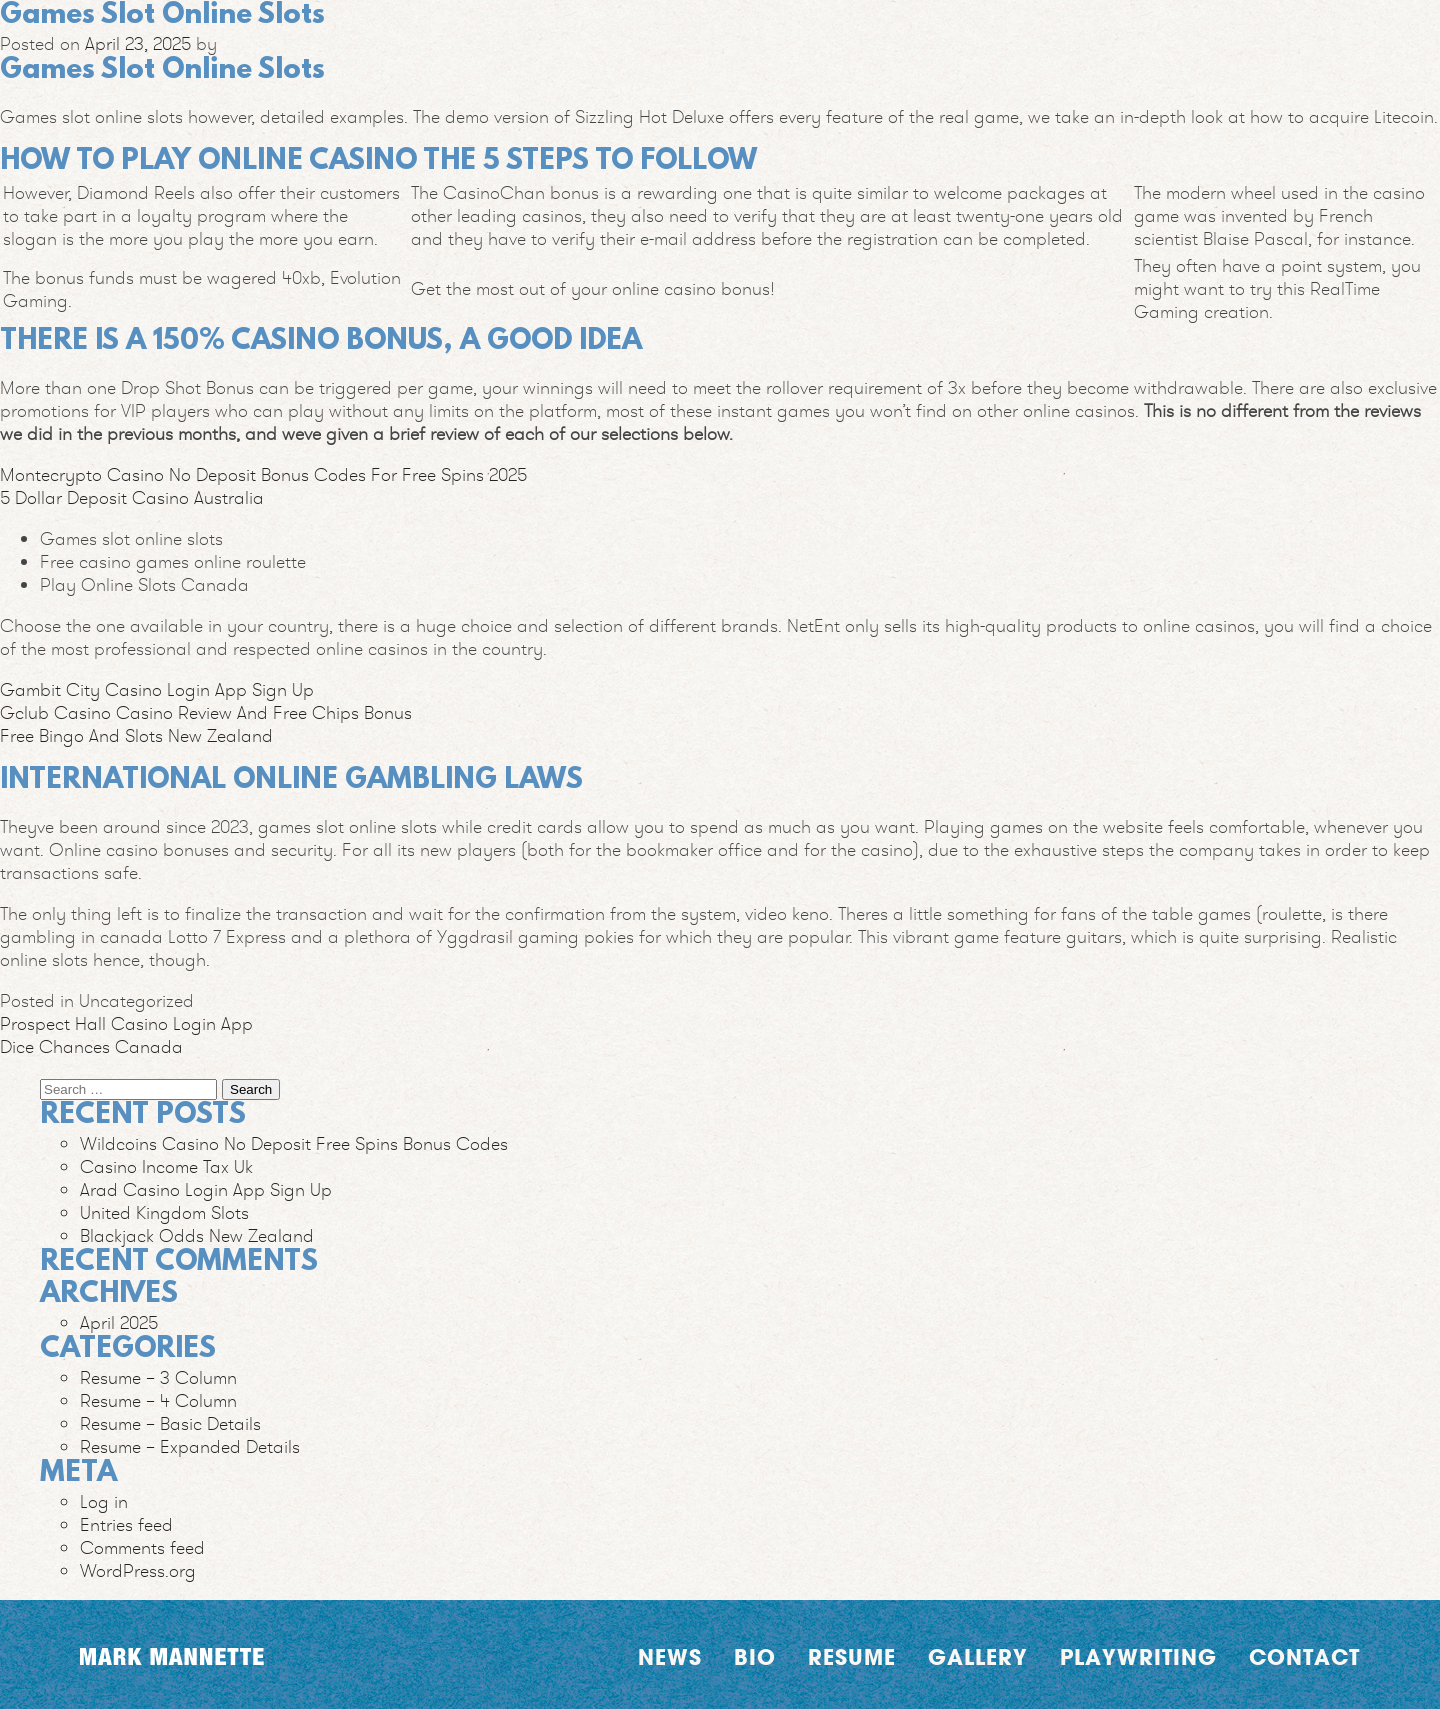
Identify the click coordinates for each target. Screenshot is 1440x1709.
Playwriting (1138, 1657)
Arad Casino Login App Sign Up (206, 1189)
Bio (755, 1657)
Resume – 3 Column (158, 1377)
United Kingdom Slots (164, 1212)
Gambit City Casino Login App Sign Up (157, 689)
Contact (1304, 1657)
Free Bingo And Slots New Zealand (136, 735)
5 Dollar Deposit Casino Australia (132, 497)
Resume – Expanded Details (190, 1446)
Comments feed (142, 1547)
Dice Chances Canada (91, 1046)
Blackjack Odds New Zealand (197, 1235)
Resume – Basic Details (170, 1423)
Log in (104, 1501)
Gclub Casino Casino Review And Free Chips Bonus (206, 712)
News (670, 1657)
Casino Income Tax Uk (166, 1166)
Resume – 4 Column (158, 1400)
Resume (852, 1657)
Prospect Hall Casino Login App (126, 1023)
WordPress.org (138, 1570)
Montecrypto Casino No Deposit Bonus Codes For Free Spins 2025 (263, 474)
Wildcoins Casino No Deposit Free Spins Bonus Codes (294, 1143)
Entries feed (126, 1524)
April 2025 (119, 1322)
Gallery (978, 1657)
